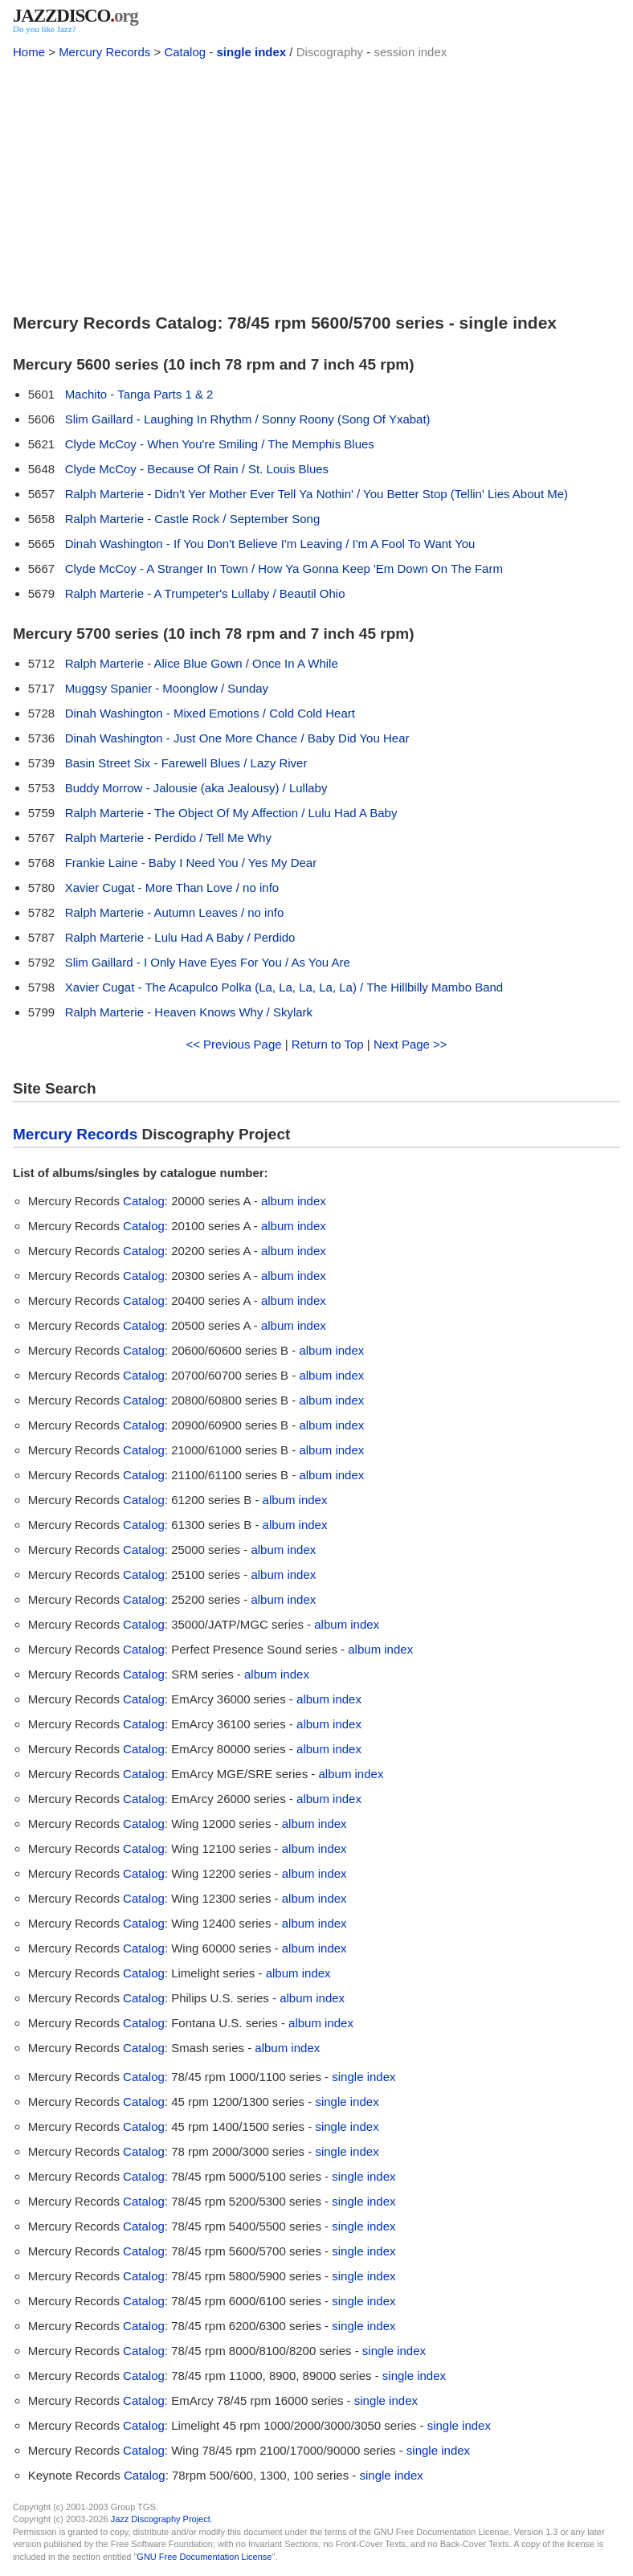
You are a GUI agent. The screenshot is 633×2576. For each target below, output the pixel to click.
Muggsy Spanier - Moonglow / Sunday (166, 688)
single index (251, 52)
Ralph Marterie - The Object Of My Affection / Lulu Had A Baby (231, 813)
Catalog (185, 52)
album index (293, 1201)
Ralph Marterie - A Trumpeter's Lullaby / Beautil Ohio (205, 593)
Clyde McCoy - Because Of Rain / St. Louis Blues (197, 469)
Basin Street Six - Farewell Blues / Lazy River (186, 763)
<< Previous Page (233, 1044)
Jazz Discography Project (160, 2519)
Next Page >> (410, 1044)
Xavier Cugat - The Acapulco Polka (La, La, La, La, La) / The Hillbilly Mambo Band (284, 987)
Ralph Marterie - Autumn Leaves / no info (174, 912)
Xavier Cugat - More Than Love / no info (172, 887)
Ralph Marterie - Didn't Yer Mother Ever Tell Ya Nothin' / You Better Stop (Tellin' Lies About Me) (316, 494)
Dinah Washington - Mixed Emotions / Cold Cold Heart (210, 713)
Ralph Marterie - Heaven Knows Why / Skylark (188, 1012)
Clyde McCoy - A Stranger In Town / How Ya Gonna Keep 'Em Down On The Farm (284, 568)
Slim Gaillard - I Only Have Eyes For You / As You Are (207, 962)
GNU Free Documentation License (204, 2557)
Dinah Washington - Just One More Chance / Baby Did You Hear (237, 738)
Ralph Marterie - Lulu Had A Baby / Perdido (180, 937)
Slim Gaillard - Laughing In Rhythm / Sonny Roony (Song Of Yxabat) (248, 419)
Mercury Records (104, 52)
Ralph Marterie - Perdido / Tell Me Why (168, 837)
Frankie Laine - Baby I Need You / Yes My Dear (191, 862)
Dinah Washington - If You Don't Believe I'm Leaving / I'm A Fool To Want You (270, 543)
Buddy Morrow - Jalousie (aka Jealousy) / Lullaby (196, 788)
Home (29, 52)
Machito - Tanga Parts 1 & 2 (139, 394)
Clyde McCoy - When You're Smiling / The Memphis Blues (219, 444)
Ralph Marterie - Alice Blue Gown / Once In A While (201, 663)
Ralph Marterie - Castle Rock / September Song (193, 518)
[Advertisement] (316, 183)
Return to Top (328, 1044)
